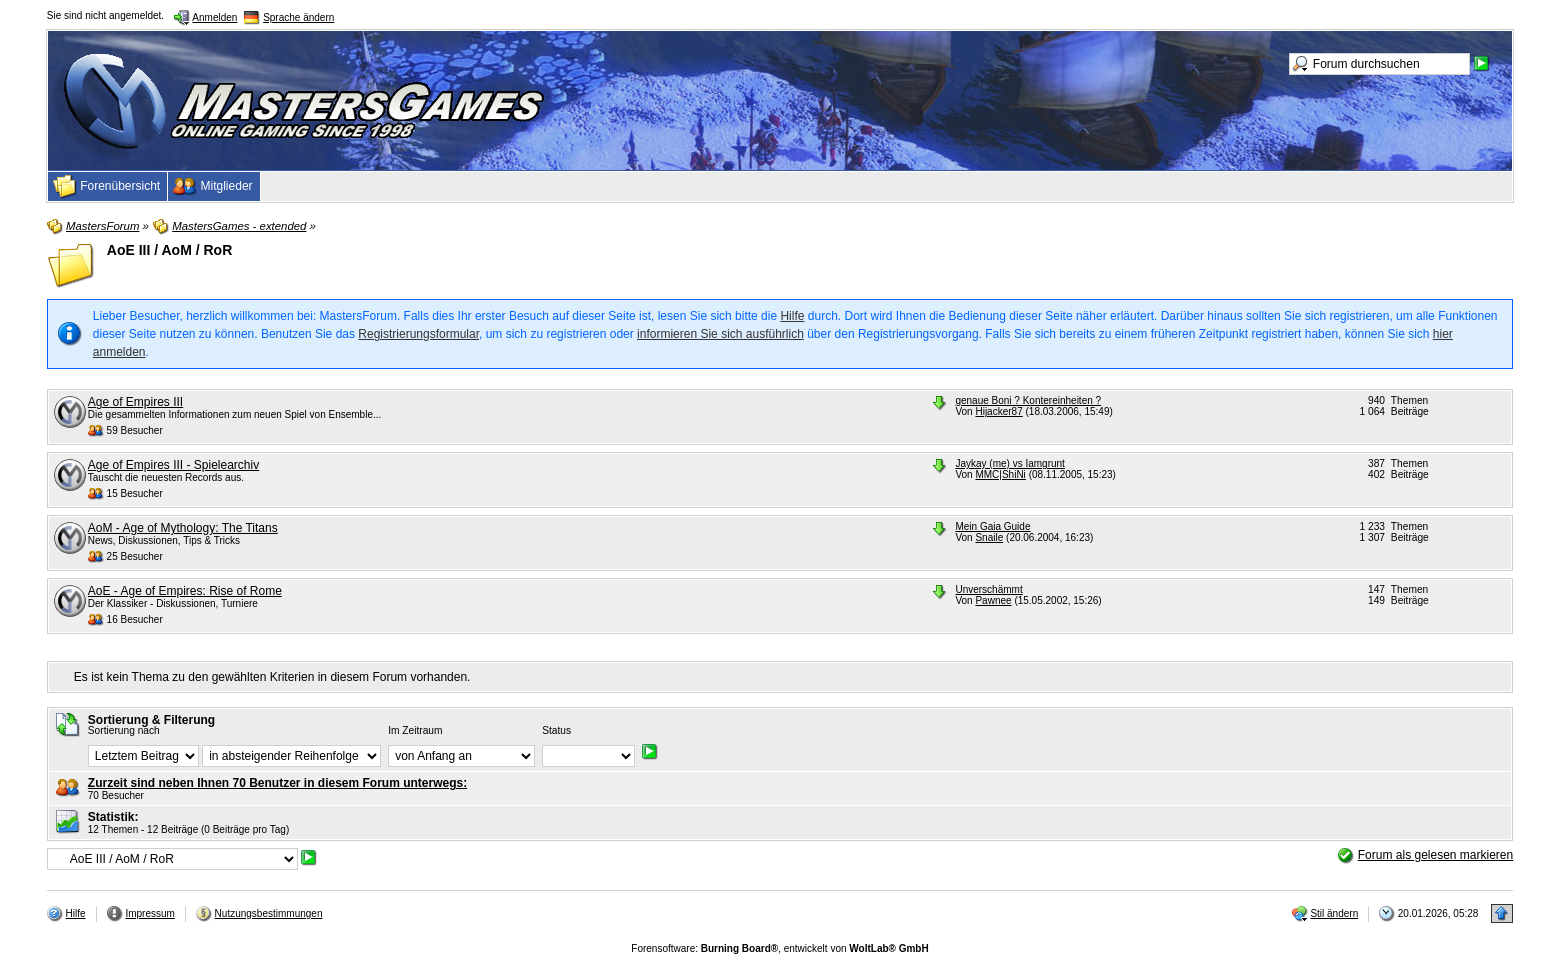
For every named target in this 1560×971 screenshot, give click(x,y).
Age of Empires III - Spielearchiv (173, 465)
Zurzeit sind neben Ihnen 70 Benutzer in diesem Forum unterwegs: (277, 783)
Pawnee (993, 600)
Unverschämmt (988, 589)
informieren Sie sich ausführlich (720, 334)
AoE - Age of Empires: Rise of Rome (185, 591)
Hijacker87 (998, 411)
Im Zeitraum (415, 730)
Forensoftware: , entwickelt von (779, 948)
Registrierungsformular (418, 334)
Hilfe (792, 316)
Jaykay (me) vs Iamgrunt (1009, 463)
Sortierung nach (124, 730)
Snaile (989, 537)
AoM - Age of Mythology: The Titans (183, 528)
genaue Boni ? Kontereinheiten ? (1028, 400)
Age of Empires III (135, 402)
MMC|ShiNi (1000, 474)
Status (556, 730)
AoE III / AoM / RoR (169, 250)
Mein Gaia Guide (992, 526)
